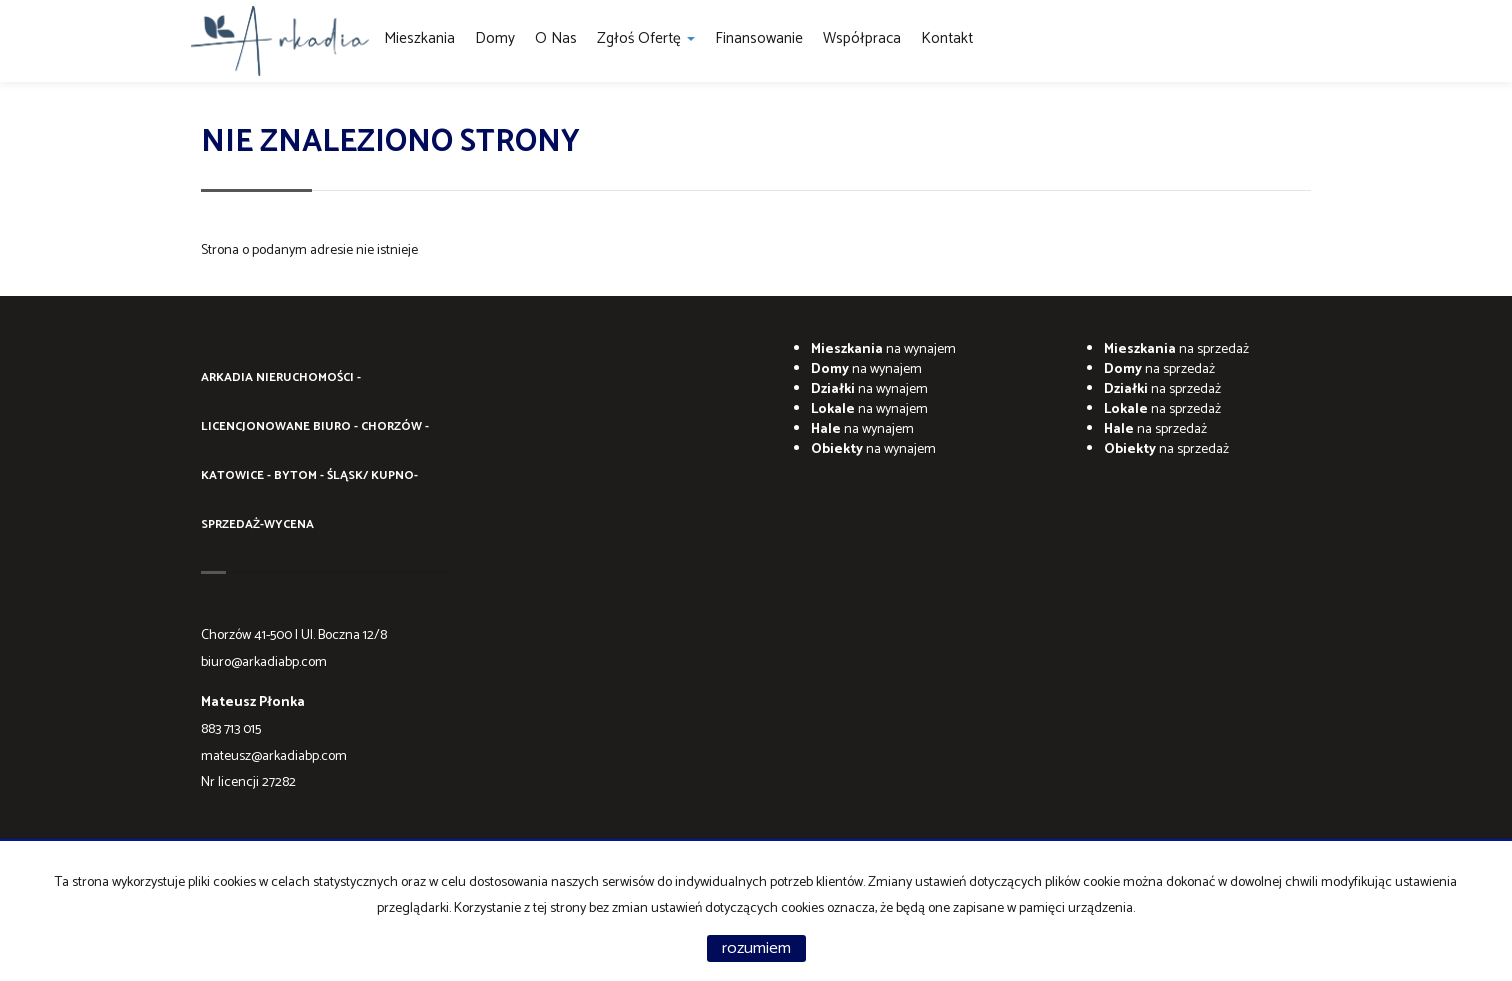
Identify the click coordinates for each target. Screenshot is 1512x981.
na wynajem (883, 349)
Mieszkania (419, 38)
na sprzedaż (1176, 349)
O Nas (556, 38)
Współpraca (862, 38)
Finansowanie (759, 38)
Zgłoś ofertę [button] (646, 38)
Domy (495, 38)
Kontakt (947, 38)
